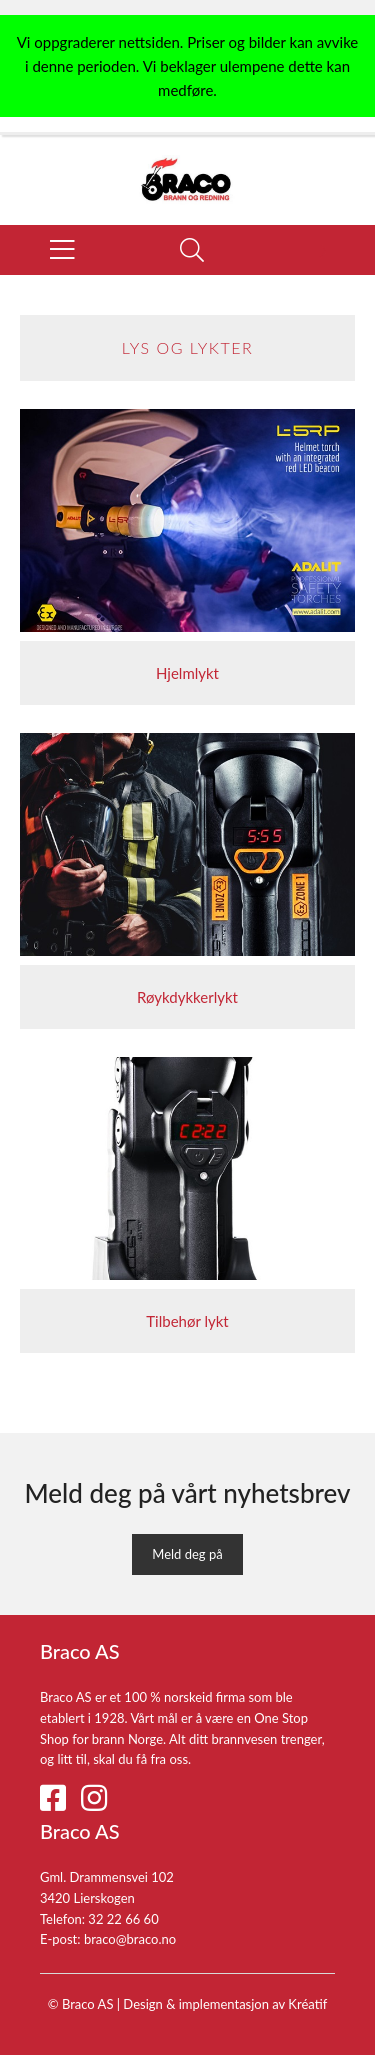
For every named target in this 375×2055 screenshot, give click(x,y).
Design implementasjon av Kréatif (225, 2004)
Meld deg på (187, 1554)
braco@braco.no (130, 1939)
